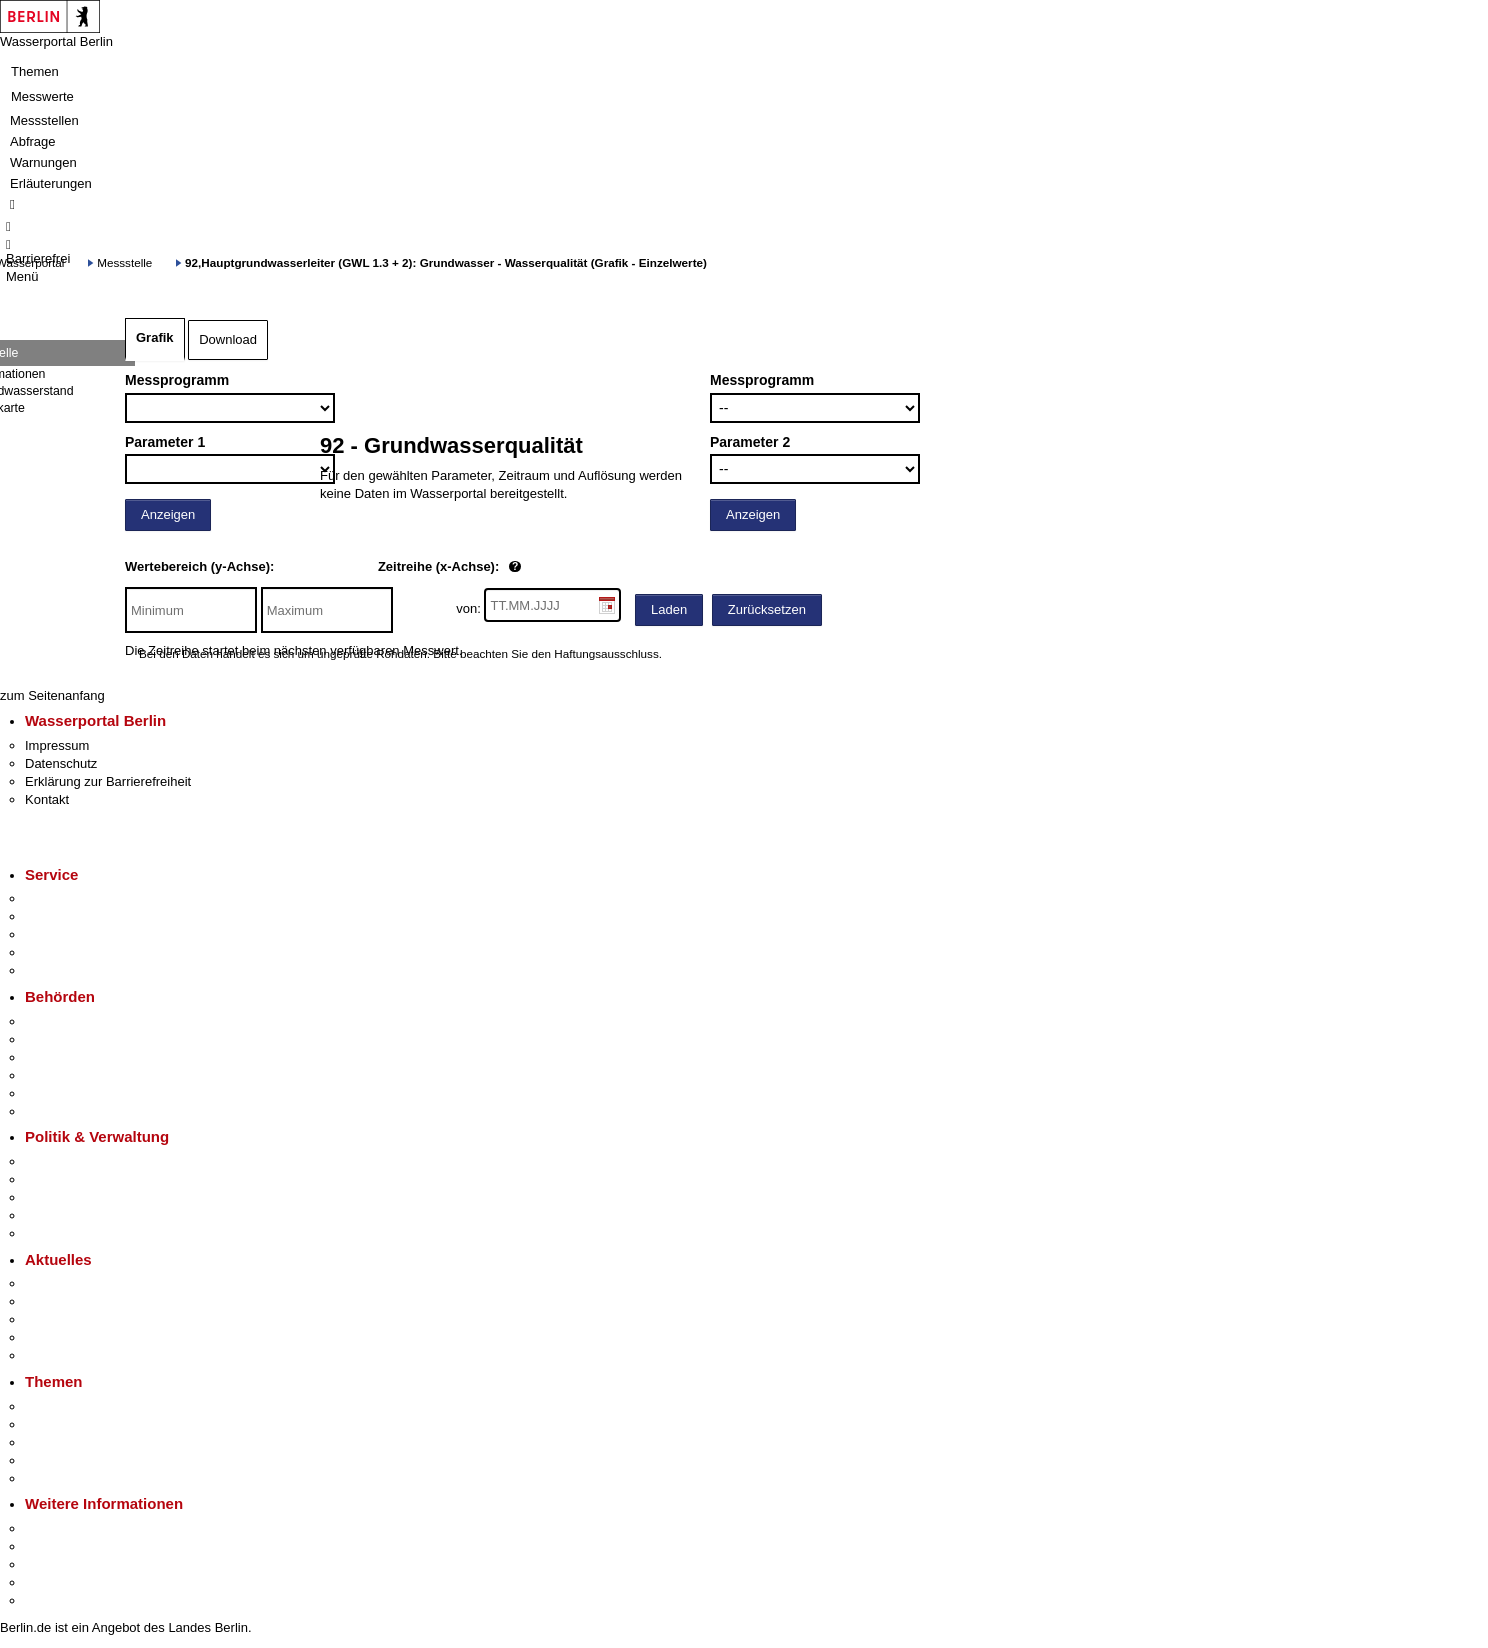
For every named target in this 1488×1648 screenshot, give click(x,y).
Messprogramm (177, 380)
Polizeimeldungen (76, 1301)
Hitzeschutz (58, 1355)
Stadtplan (52, 1600)
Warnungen (43, 162)
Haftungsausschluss (606, 653)
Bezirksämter (63, 1057)
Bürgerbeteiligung (76, 1197)
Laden (669, 609)
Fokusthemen (64, 1406)
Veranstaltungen (72, 1319)
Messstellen (44, 120)
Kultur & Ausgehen (79, 1528)
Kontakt (47, 799)
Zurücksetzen (767, 609)
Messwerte (42, 96)
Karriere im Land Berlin (91, 1179)
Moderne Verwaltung (84, 1442)
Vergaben (53, 1233)
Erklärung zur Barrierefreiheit (108, 781)
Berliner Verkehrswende (94, 1424)
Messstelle (124, 262)
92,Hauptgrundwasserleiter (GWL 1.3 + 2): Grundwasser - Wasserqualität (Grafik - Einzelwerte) (446, 262)
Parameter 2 (750, 442)
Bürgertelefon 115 (76, 934)
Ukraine (47, 1337)
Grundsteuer (61, 1478)
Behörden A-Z (65, 1021)
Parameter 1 (165, 442)
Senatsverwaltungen (84, 1039)
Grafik (155, 337)
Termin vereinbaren (80, 916)
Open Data (56, 1215)
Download (228, 339)
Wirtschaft (54, 1564)
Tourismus (54, 1546)
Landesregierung (74, 1161)
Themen (35, 71)
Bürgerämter (61, 1075)
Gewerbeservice (72, 970)
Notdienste (56, 952)
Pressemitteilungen (80, 1283)
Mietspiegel (58, 1460)
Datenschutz (61, 763)
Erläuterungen (51, 183)
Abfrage (33, 141)
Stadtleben (56, 1582)
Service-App (60, 898)
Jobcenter (53, 1093)
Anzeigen (168, 514)
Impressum (57, 745)
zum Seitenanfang (52, 695)
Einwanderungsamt (80, 1111)
